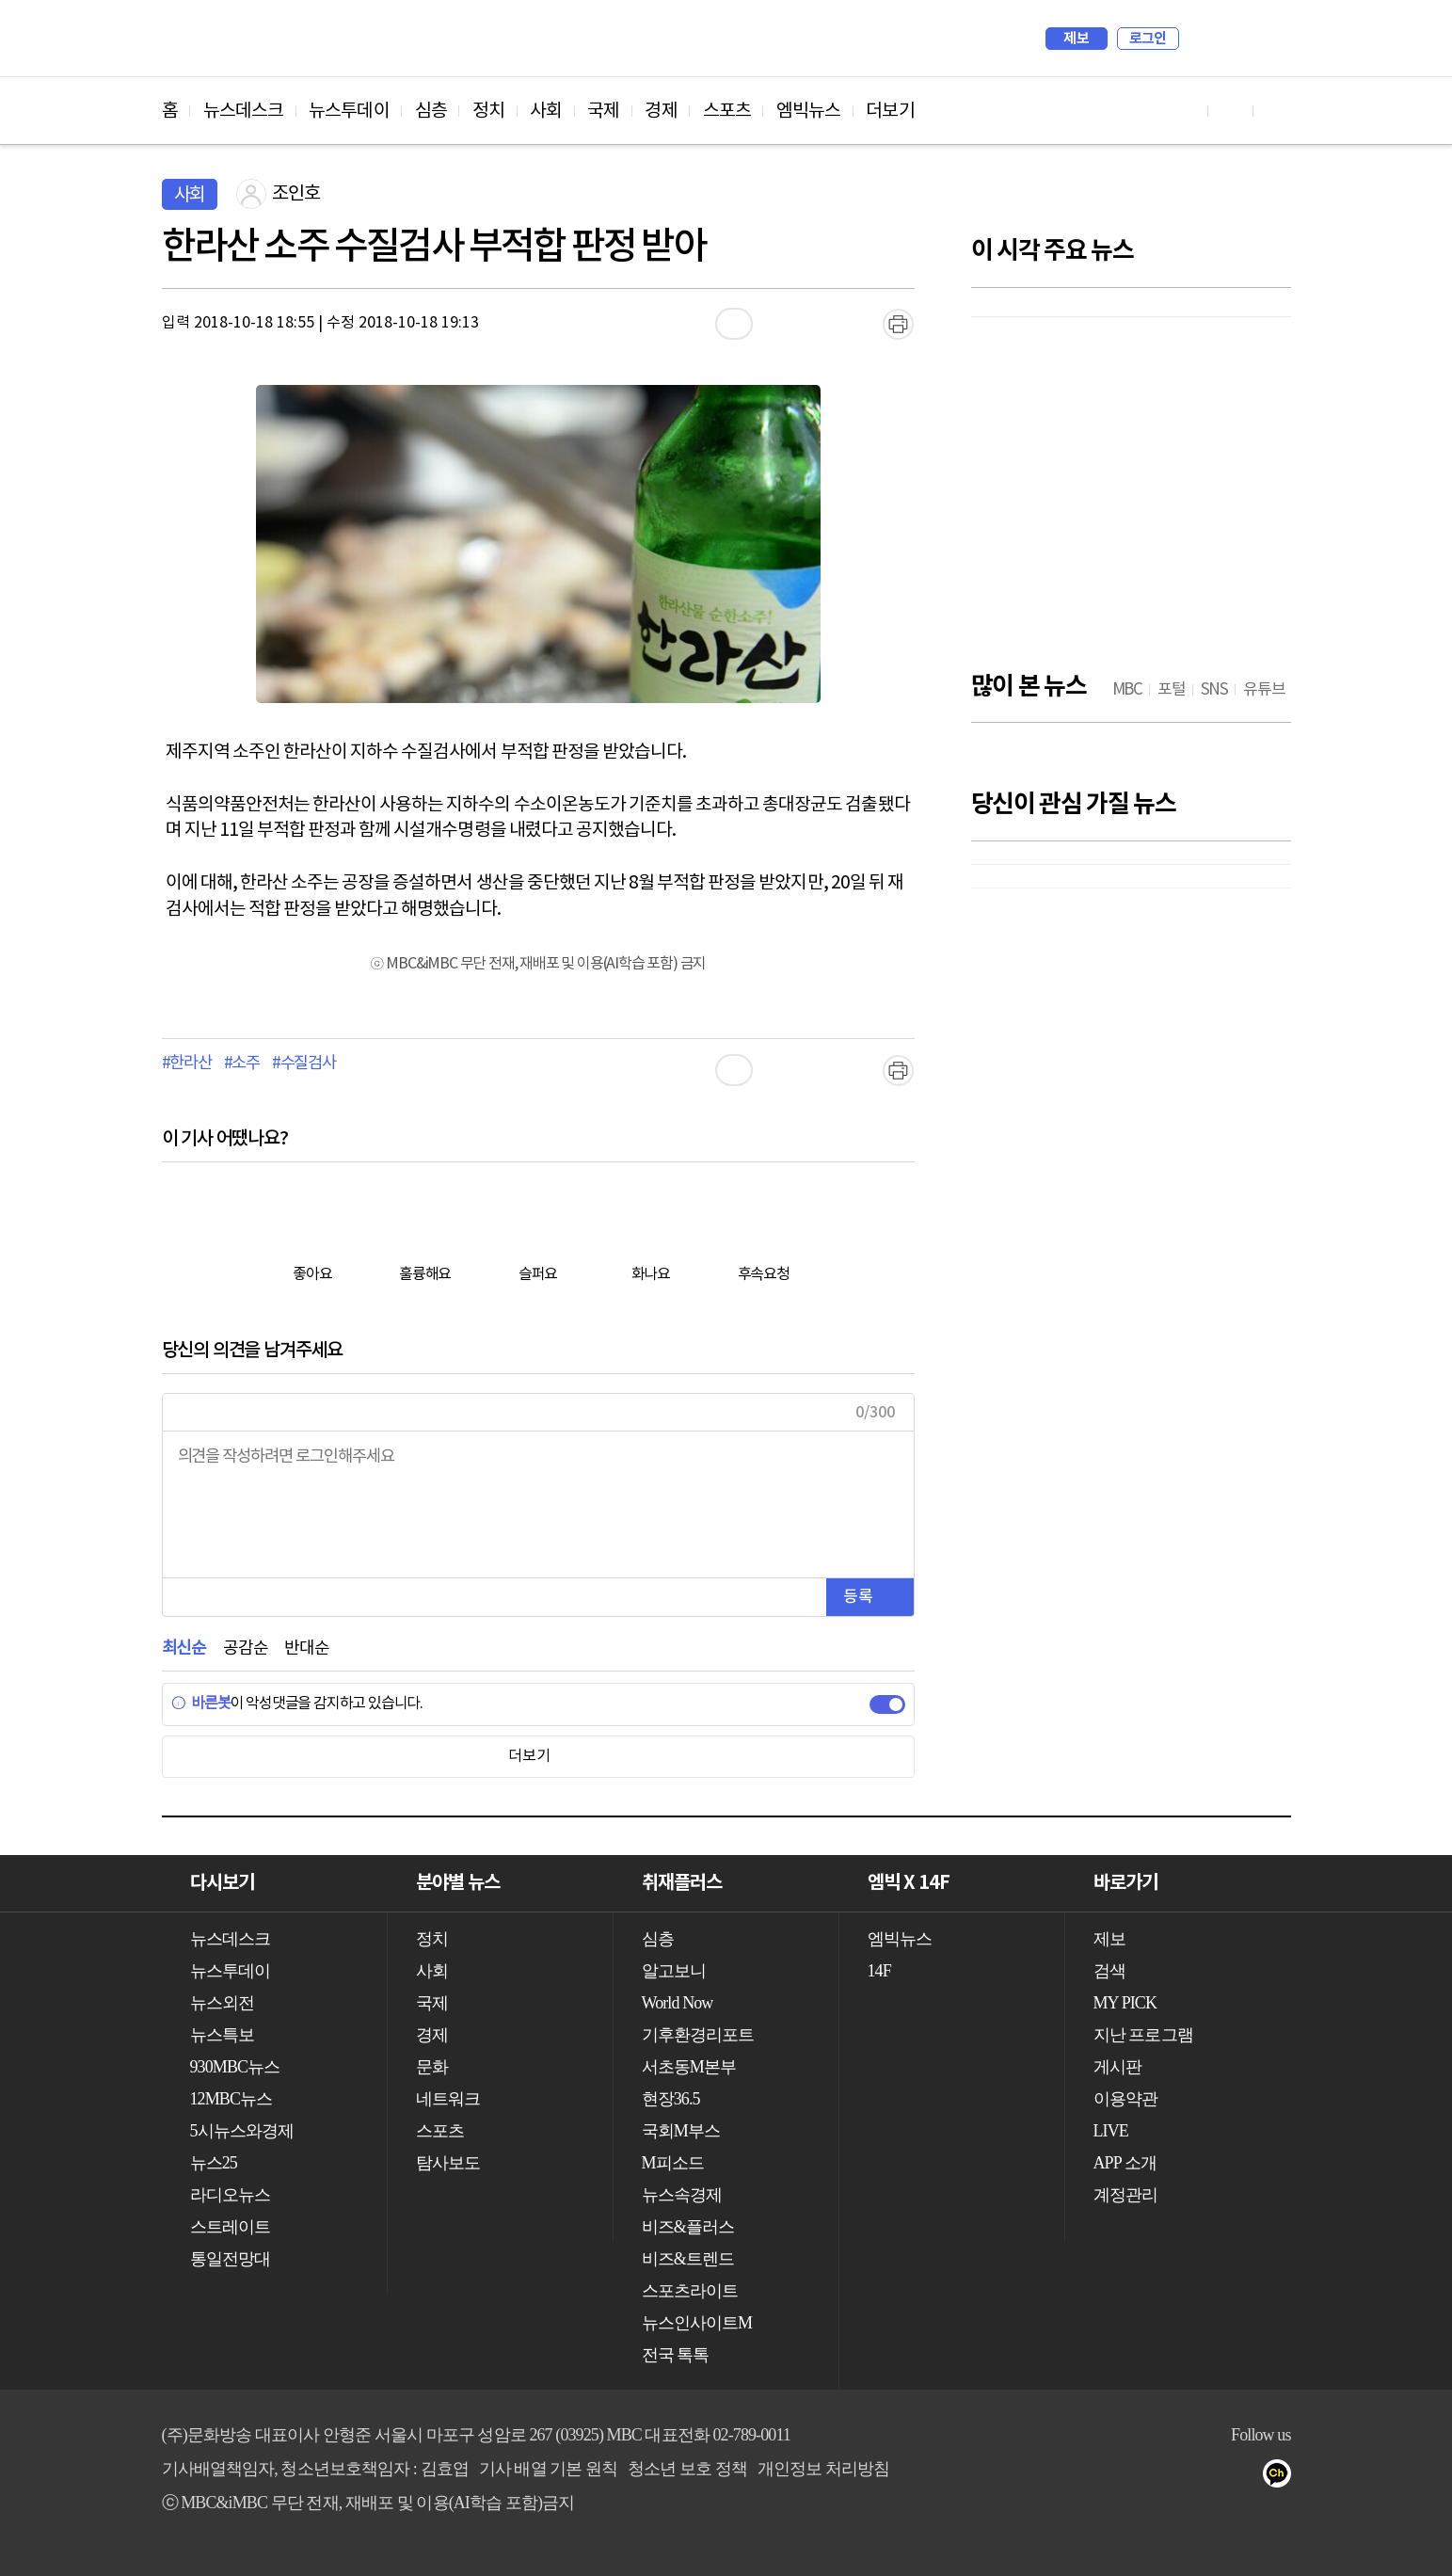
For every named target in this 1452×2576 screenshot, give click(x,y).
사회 (546, 111)
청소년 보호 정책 (687, 2468)
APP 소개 (1125, 2162)
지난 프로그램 (1143, 2034)
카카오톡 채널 (1282, 2477)
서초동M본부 (689, 2066)
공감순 (245, 1648)
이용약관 (1125, 2098)
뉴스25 (213, 2162)
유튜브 (1094, 2477)
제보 (1076, 38)
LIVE (1110, 2130)
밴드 (1207, 2477)
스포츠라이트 (690, 2290)
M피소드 (673, 2162)
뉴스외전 (222, 2002)
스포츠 (727, 111)
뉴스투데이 (349, 111)
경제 (661, 111)
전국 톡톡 (676, 2354)
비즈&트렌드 (688, 2258)
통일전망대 (230, 2258)
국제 (603, 111)
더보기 (890, 111)
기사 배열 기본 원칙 (548, 2468)
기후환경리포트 (698, 2034)
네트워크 (448, 2098)
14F (879, 1970)
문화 (432, 2066)
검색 (1202, 38)
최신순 (184, 1648)
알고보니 (674, 1970)
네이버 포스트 (1245, 2477)
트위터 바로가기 (1276, 110)
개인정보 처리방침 (823, 2468)
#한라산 (187, 1063)
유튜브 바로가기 (1186, 110)
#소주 (242, 1063)
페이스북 (1132, 2477)
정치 (488, 111)
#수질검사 (304, 1063)
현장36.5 (671, 2098)
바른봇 (201, 1703)
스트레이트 (230, 2226)
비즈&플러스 (688, 2226)
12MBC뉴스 (231, 2098)
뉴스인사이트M (697, 2322)
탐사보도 (448, 2162)
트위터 (1169, 2477)
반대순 (306, 1648)
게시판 (1117, 2066)
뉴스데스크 (243, 111)
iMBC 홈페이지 (1271, 38)
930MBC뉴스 (235, 2066)
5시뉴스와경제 (242, 2130)
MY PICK (1230, 38)
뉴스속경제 (682, 2194)
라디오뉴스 (230, 2194)
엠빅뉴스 (808, 111)
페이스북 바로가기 (1231, 110)
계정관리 (1125, 2194)
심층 (431, 111)
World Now (677, 2002)
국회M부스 (681, 2130)
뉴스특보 (222, 2034)
